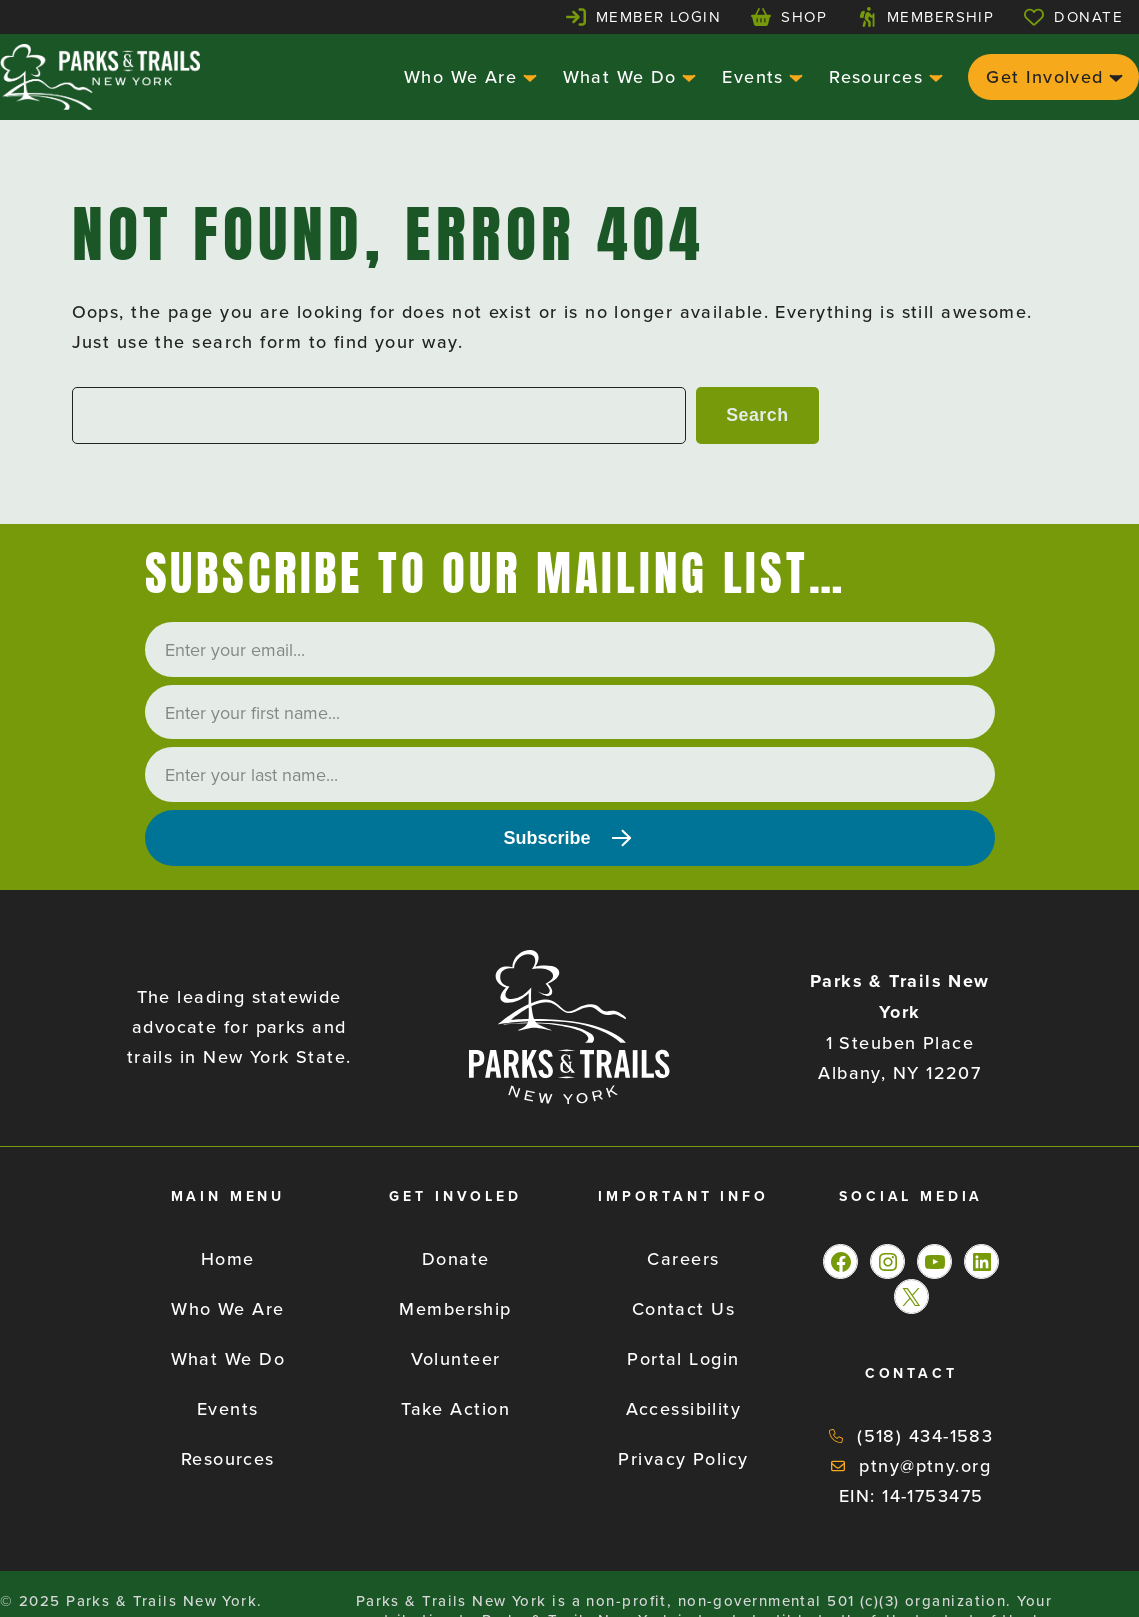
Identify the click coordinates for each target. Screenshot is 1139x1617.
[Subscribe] (570, 838)
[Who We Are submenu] (527, 76)
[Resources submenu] (933, 76)
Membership (940, 16)
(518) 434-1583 (925, 1435)
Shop (804, 16)
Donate (1088, 16)
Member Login (658, 16)
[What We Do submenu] (686, 76)
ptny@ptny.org (925, 1465)
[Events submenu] (793, 76)
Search (757, 415)
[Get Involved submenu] (1113, 76)
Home (228, 1258)
